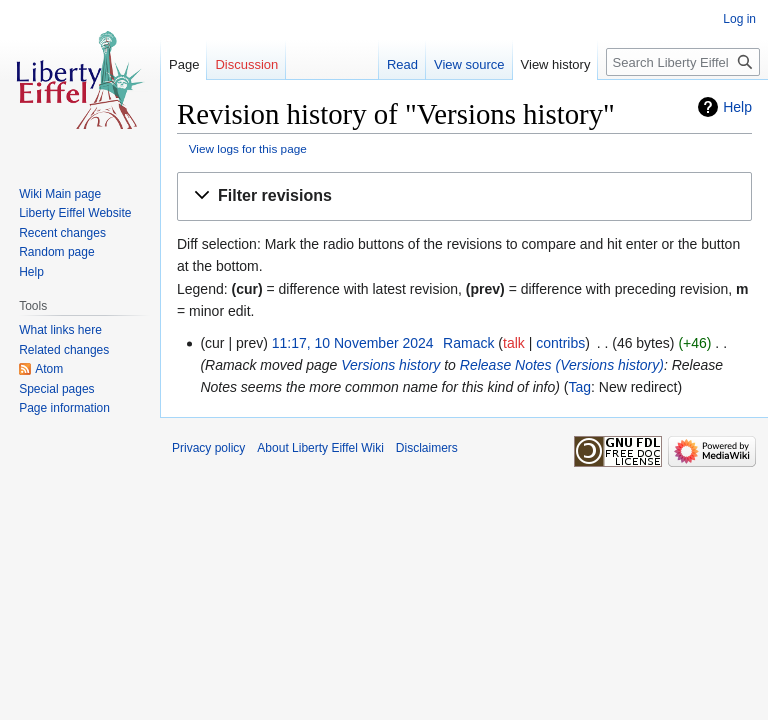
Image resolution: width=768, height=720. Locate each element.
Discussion (246, 64)
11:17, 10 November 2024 (353, 343)
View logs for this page (248, 148)
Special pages (56, 389)
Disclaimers (427, 448)
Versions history (390, 365)
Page (184, 64)
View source (469, 64)
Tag (579, 387)
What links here (60, 330)
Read (402, 64)
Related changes (64, 350)
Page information (64, 408)
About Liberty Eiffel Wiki (320, 448)
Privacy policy (208, 448)
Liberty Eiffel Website (75, 213)
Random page (56, 252)
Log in (739, 19)
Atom (49, 369)
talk (514, 343)
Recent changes (62, 233)
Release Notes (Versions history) (562, 365)
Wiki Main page (60, 194)
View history (556, 64)
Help (737, 107)
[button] (464, 196)
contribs (560, 343)
